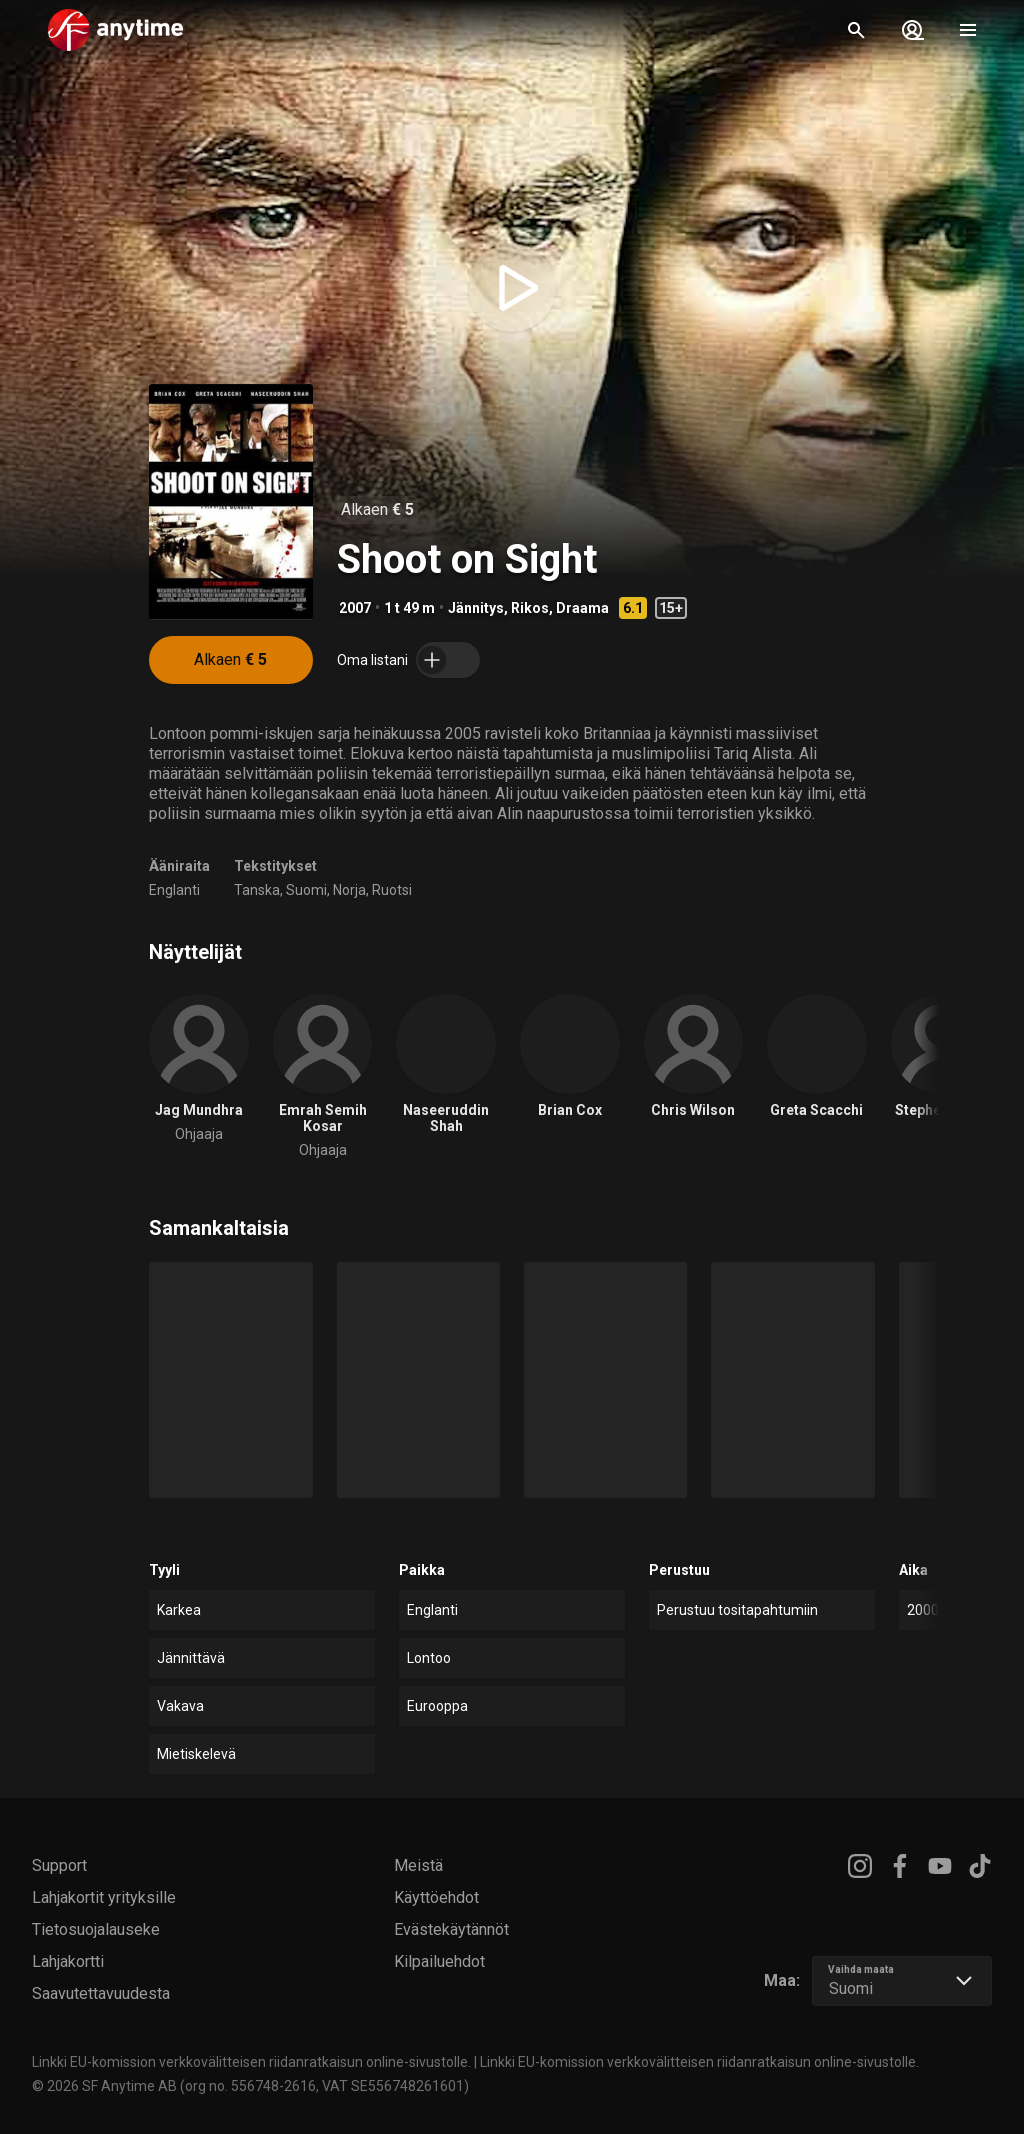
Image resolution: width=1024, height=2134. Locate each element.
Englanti (174, 890)
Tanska (257, 890)
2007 (355, 608)
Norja (349, 890)
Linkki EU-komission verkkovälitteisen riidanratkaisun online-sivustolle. (251, 2062)
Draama (582, 608)
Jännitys (476, 608)
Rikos (530, 608)
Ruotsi (392, 890)
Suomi (306, 890)
